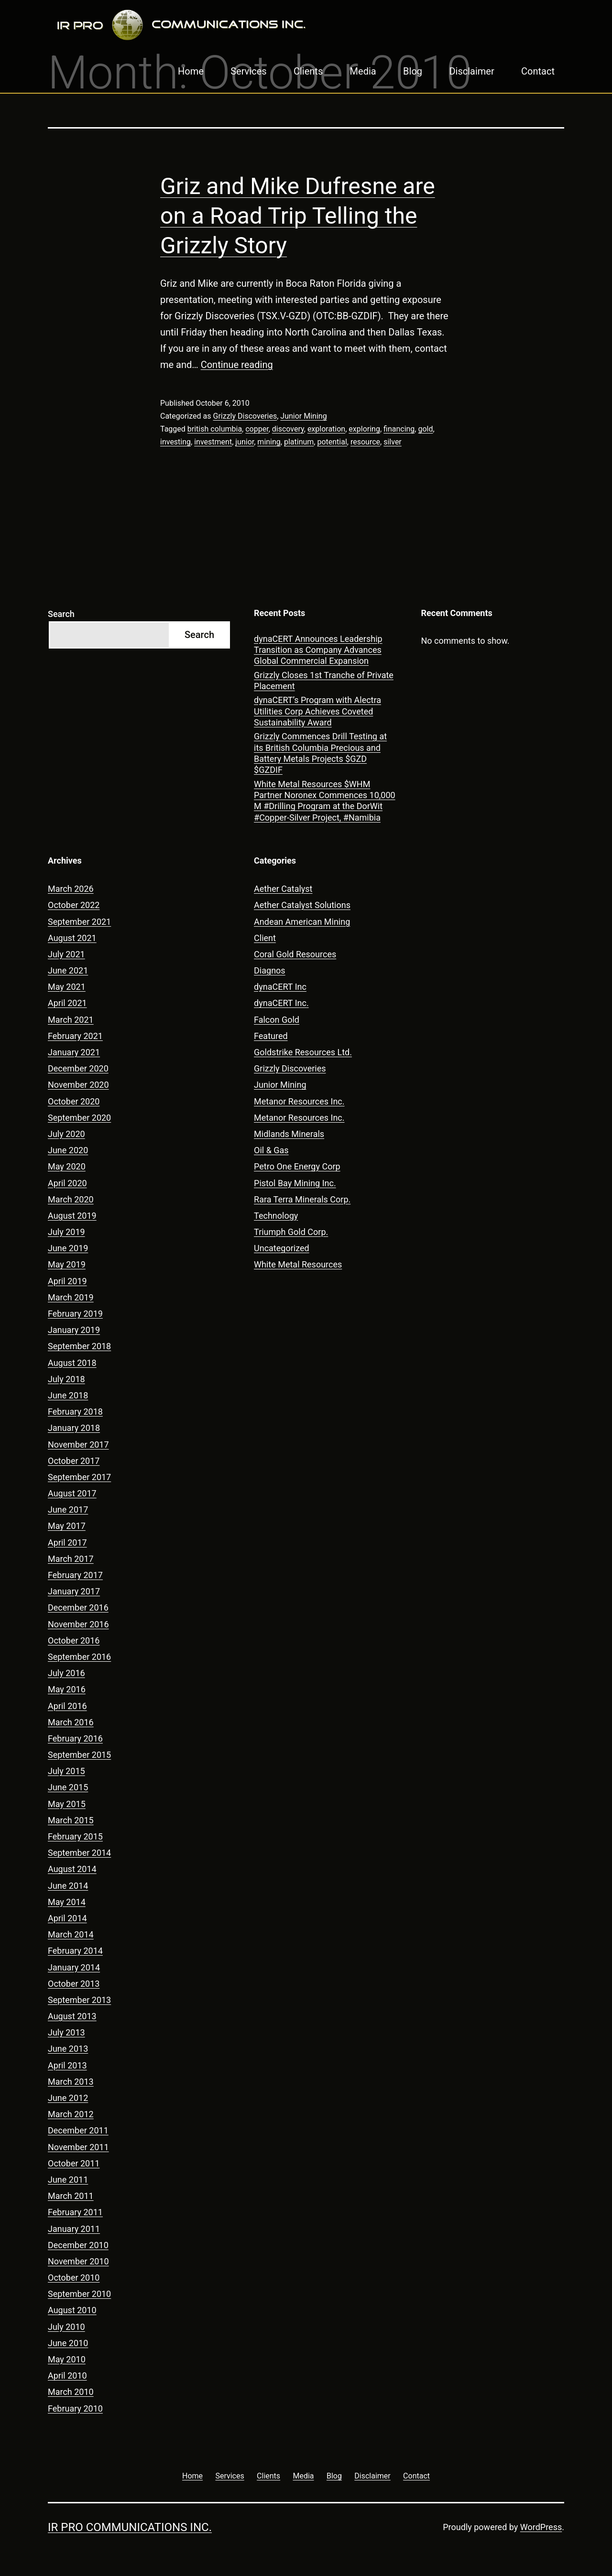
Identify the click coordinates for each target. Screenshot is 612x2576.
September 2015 (79, 1755)
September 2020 (79, 1118)
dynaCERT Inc (280, 987)
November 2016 (78, 1624)
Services (248, 71)
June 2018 (68, 1395)
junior (244, 441)
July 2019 (66, 1232)
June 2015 (68, 1787)
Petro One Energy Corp (297, 1166)
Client (265, 938)
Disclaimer (471, 71)
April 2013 (67, 2065)
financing (399, 428)
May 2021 (67, 987)
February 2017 (75, 1575)
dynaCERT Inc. (281, 1003)
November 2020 (78, 1085)
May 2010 (67, 2359)
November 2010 (78, 2261)
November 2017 (78, 1445)
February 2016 (75, 1738)
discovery (288, 428)
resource (365, 441)
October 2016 (73, 1640)
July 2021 (66, 954)
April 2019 (67, 1281)
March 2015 (71, 1820)
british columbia (214, 428)
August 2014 (72, 1869)
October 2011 (73, 2163)
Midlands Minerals (289, 1134)
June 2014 (68, 1886)
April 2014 (67, 1918)
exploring (364, 428)
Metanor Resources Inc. (299, 1101)
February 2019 (75, 1314)
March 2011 (71, 2196)
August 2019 (72, 1216)
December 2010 (78, 2245)
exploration (326, 428)
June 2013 (68, 2049)
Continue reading (237, 364)
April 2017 (67, 1542)
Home (191, 71)
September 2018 (79, 1346)
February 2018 (75, 1412)
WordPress (541, 2527)
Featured (271, 1036)
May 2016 (67, 1689)
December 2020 (78, 1068)
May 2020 (67, 1166)
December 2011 (78, 2130)
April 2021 (67, 1003)
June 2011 (68, 2180)
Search (61, 614)
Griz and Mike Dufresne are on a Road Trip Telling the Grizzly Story (297, 216)
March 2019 (71, 1297)
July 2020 (66, 1134)
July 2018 (66, 1379)
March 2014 (71, 1934)
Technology (276, 1216)
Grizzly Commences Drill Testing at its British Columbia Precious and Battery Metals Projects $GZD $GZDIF (320, 753)
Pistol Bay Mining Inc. (295, 1183)
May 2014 (67, 1902)
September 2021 (79, 922)
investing (175, 441)
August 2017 (72, 1493)
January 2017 (74, 1591)
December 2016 (78, 1607)
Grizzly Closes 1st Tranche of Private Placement (323, 680)
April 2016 (67, 1706)
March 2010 (71, 2392)
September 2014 (79, 1853)
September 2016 (79, 1657)
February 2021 (75, 1036)
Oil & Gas (271, 1150)
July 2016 (66, 1673)
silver (392, 441)
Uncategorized (281, 1248)
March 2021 (71, 1020)
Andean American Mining (302, 922)
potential (332, 441)
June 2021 (68, 970)
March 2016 (71, 1722)
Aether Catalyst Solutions (302, 905)
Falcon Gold (276, 1020)
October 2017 (73, 1461)
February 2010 (75, 2408)
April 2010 (67, 2375)
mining (268, 441)
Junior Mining (303, 416)
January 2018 (74, 1428)
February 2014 (75, 1951)
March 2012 (71, 2114)
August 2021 (72, 938)
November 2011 (78, 2147)
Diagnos (269, 970)
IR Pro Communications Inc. (130, 2527)
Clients (308, 71)
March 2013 (71, 2082)
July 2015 (66, 1771)
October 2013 (73, 1984)
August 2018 (72, 1363)
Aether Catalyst (283, 889)
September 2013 (79, 2000)
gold (425, 428)
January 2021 (74, 1052)
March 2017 (71, 1559)
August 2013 (72, 2016)
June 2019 (68, 1248)
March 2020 (71, 1199)
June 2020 (68, 1150)
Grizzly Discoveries (245, 416)
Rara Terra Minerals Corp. (302, 1199)
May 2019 (67, 1264)
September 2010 (79, 2294)
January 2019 (74, 1330)
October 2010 (73, 2278)
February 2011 (75, 2212)
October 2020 (73, 1101)
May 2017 (67, 1526)
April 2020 (67, 1183)
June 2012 (68, 2098)
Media (363, 71)
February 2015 (75, 1836)
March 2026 (71, 889)
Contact (538, 71)
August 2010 (72, 2310)
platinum (299, 441)
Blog (412, 71)
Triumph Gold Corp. (291, 1232)
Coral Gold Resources (295, 954)
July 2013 (66, 2032)
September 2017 (79, 1477)
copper (256, 428)
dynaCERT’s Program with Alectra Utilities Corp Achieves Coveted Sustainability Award (317, 711)
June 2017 (68, 1509)
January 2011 (74, 2229)
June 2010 (68, 2343)
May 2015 (67, 1804)
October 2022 (73, 905)
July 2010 (66, 2327)
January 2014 (74, 1967)
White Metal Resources (298, 1264)
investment (213, 441)
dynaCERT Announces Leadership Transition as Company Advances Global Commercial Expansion (318, 650)
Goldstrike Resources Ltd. (303, 1052)
